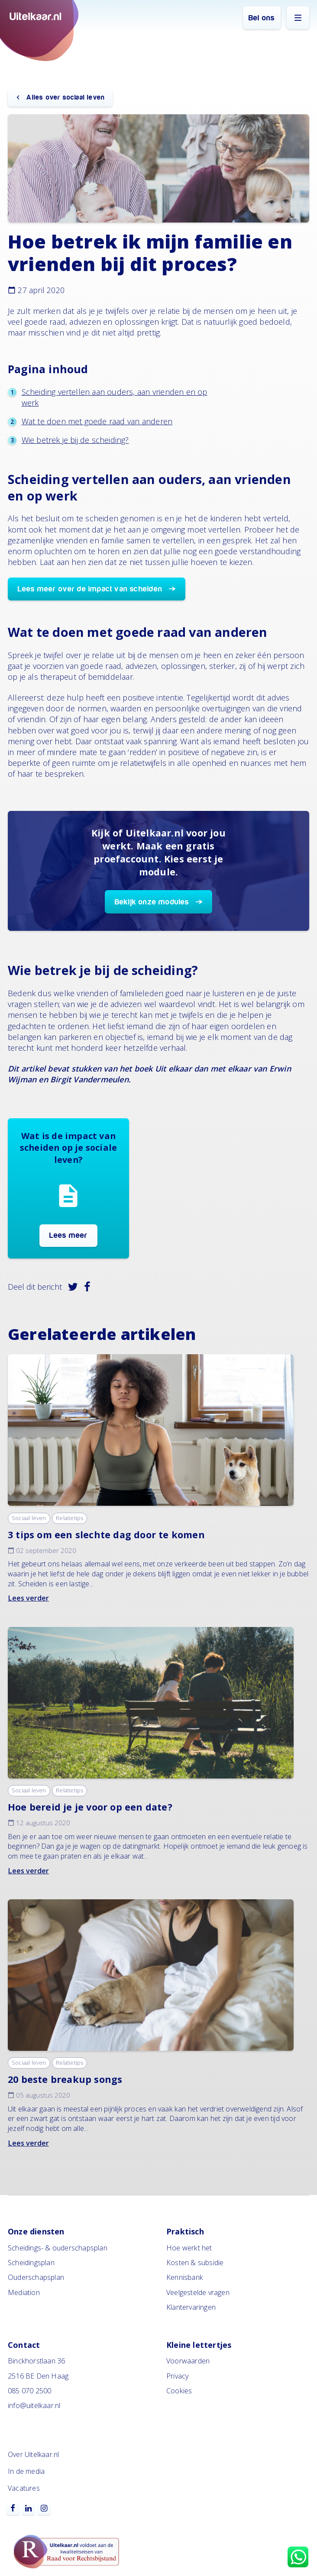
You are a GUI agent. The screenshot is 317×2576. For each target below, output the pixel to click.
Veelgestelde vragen (198, 2292)
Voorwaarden (188, 2361)
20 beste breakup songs (65, 2079)
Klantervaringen (191, 2307)
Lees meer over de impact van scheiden (90, 589)
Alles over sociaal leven (64, 97)
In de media (26, 2471)
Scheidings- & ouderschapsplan (57, 2248)
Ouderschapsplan (36, 2277)
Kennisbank (184, 2277)
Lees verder (28, 1598)
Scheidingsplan (31, 2262)
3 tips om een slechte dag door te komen (106, 1534)
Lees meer (68, 1235)
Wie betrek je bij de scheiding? (75, 440)
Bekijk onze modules (152, 902)
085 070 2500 (29, 2390)
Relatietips (69, 1518)
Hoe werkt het (189, 2248)
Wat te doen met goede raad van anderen (97, 421)
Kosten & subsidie (194, 2262)
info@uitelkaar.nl (34, 2405)
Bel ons (262, 18)
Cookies (179, 2390)
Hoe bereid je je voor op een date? (90, 1807)
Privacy (177, 2376)
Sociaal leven (29, 1518)
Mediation (24, 2292)
